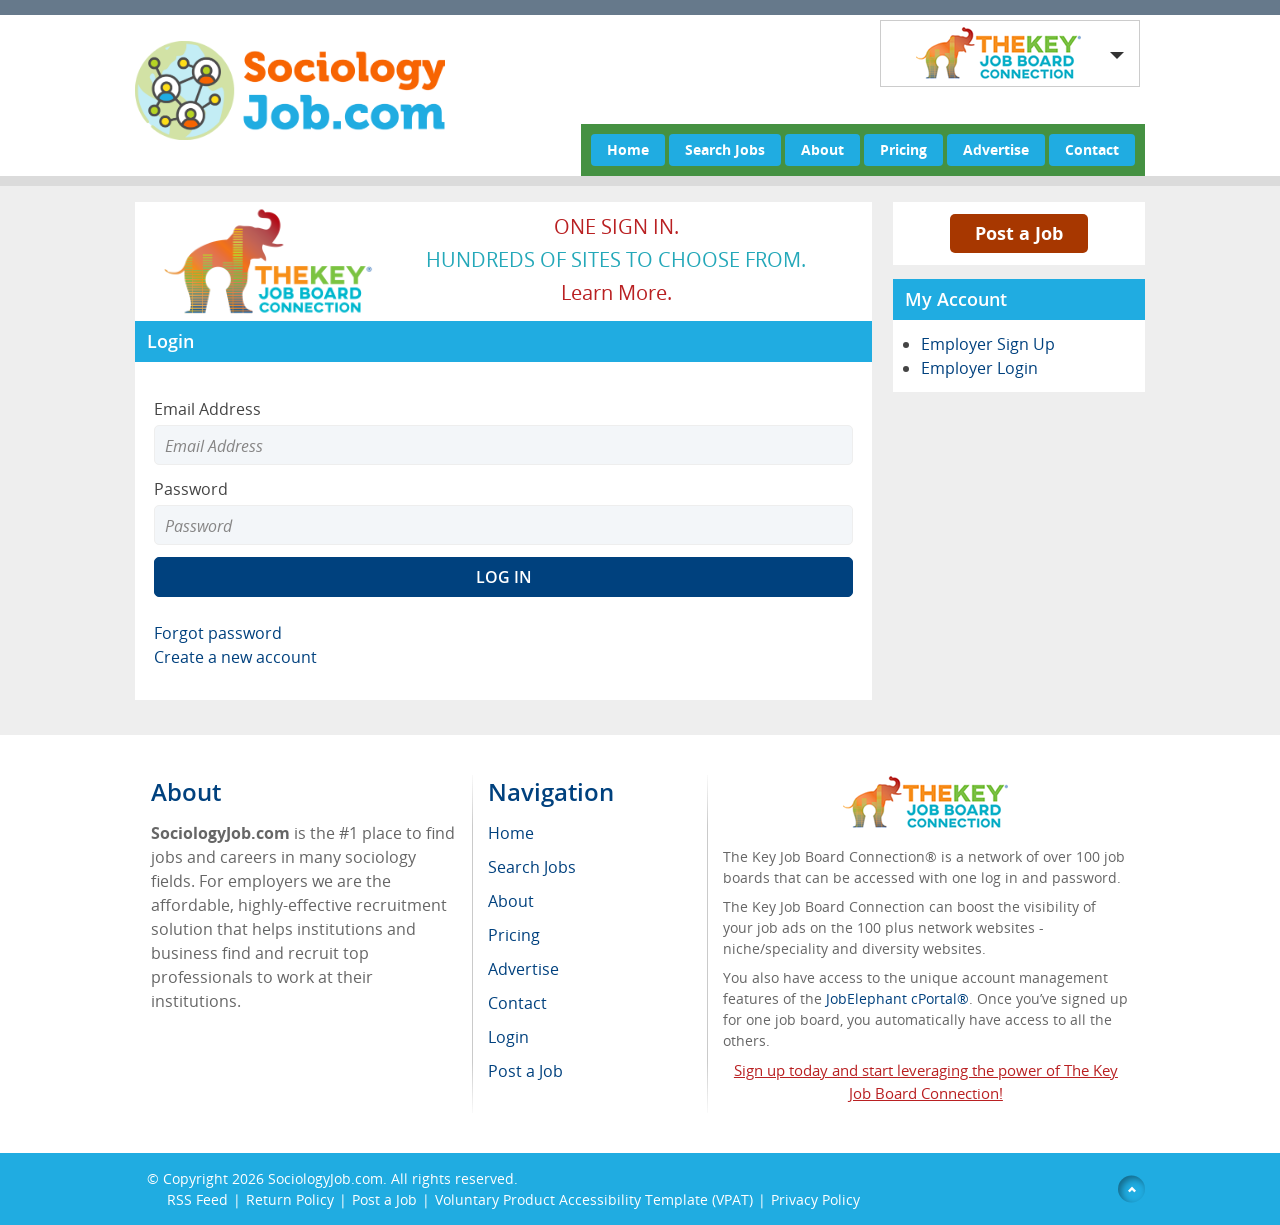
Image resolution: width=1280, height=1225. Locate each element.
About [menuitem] (511, 901)
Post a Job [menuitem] (525, 1071)
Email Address (207, 409)
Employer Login (979, 368)
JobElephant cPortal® (897, 998)
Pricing (903, 149)
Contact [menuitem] (517, 1003)
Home (628, 149)
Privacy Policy (817, 1199)
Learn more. (616, 292)
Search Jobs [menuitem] (532, 867)
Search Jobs (725, 149)
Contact (1092, 149)
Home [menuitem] (511, 833)
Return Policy (290, 1199)
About (822, 149)
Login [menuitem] (508, 1037)
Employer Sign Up (988, 344)
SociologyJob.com (325, 1178)
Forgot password (218, 633)
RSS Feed (197, 1199)
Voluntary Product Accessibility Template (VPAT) (594, 1199)
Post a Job (1019, 233)
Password (191, 489)
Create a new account (235, 657)
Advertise (996, 149)
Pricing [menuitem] (514, 935)
